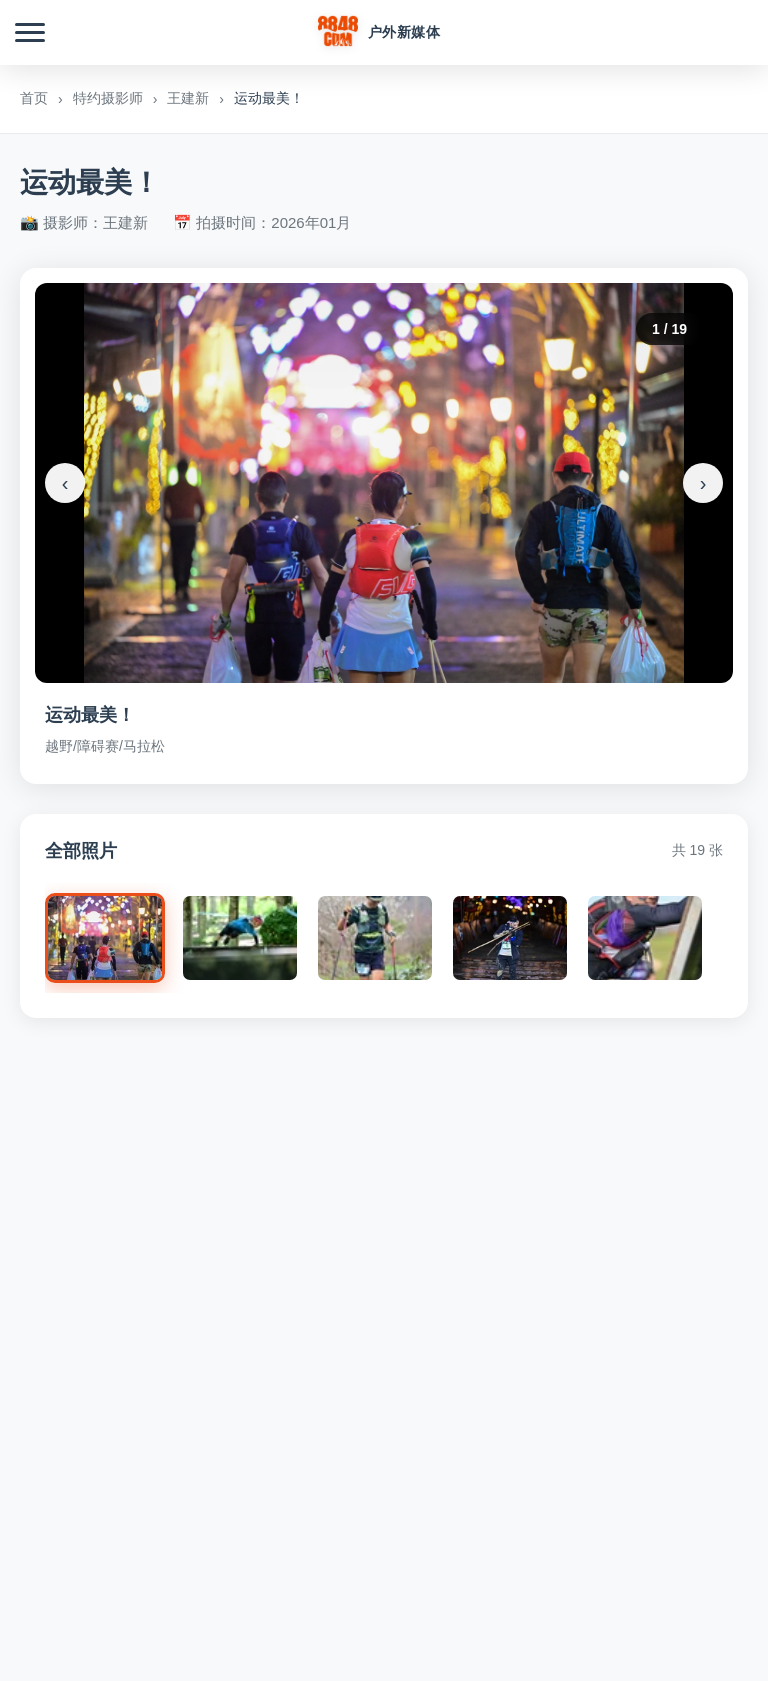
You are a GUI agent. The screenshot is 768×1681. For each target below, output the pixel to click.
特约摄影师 (108, 98)
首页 (34, 98)
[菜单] (30, 33)
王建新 (188, 98)
